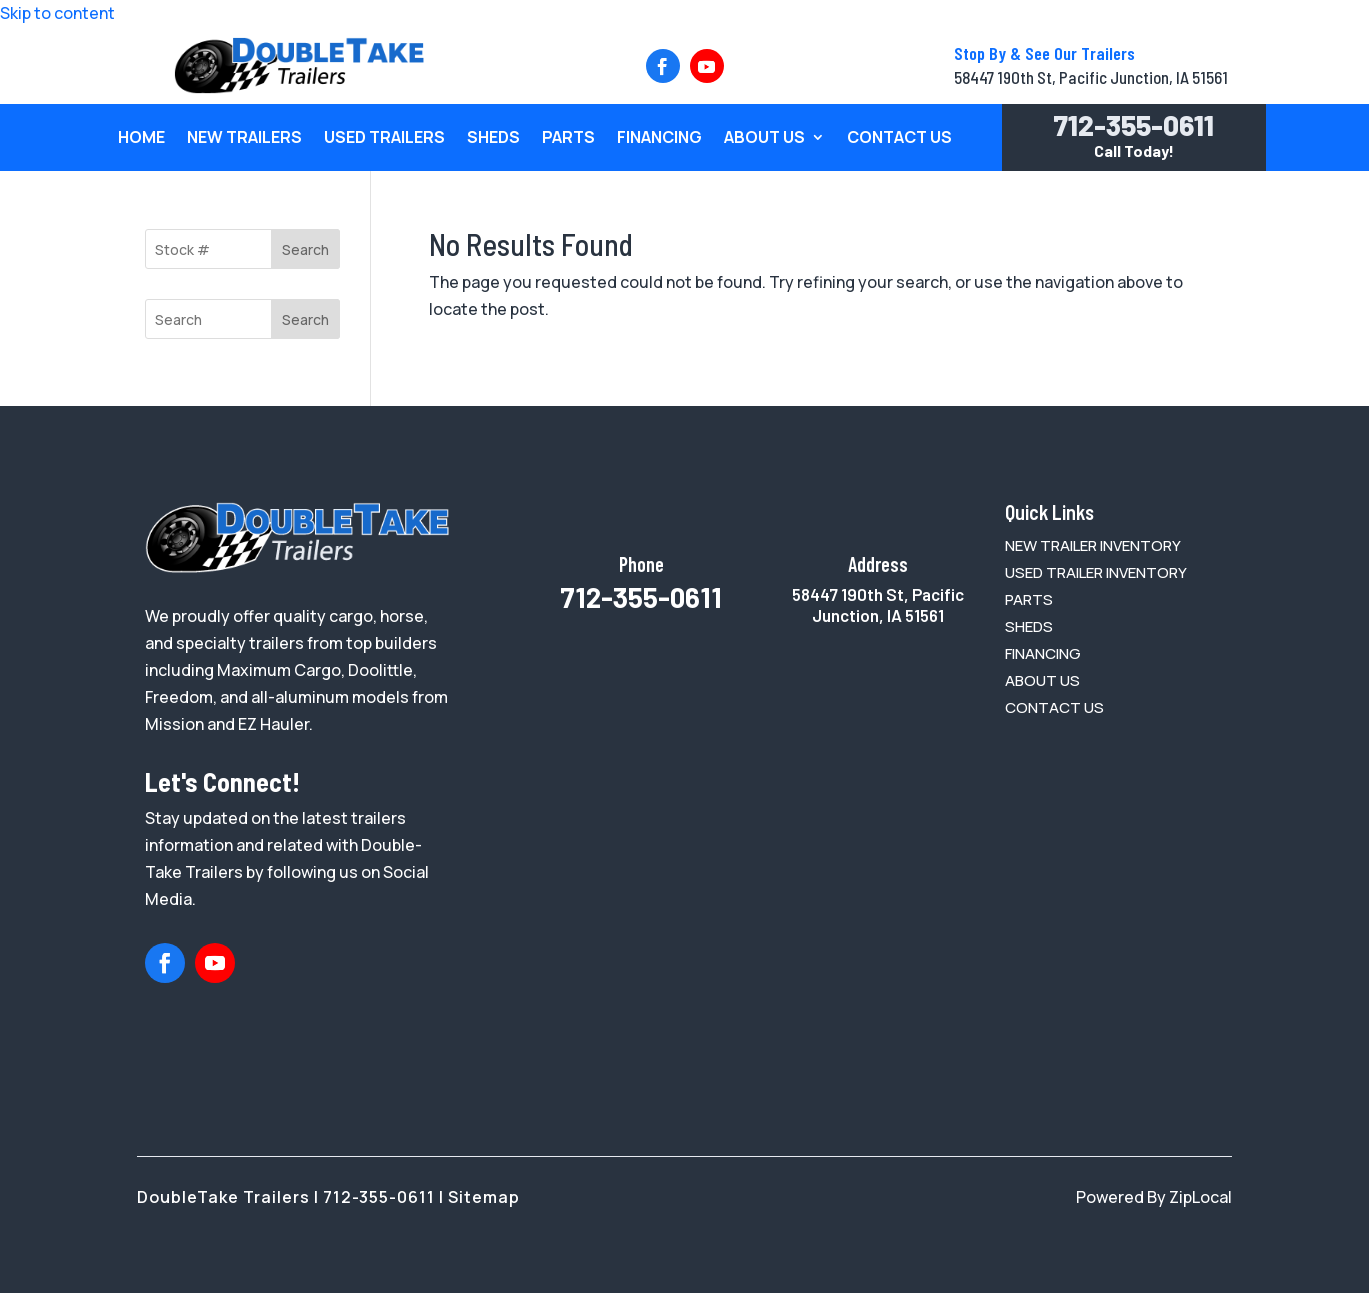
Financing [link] (659, 139)
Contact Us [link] (899, 139)
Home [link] (141, 139)
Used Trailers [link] (384, 139)
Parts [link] (568, 139)
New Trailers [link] (244, 139)
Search (305, 249)
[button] (663, 66)
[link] (299, 88)
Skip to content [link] (57, 13)
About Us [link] (764, 139)
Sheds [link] (493, 139)
